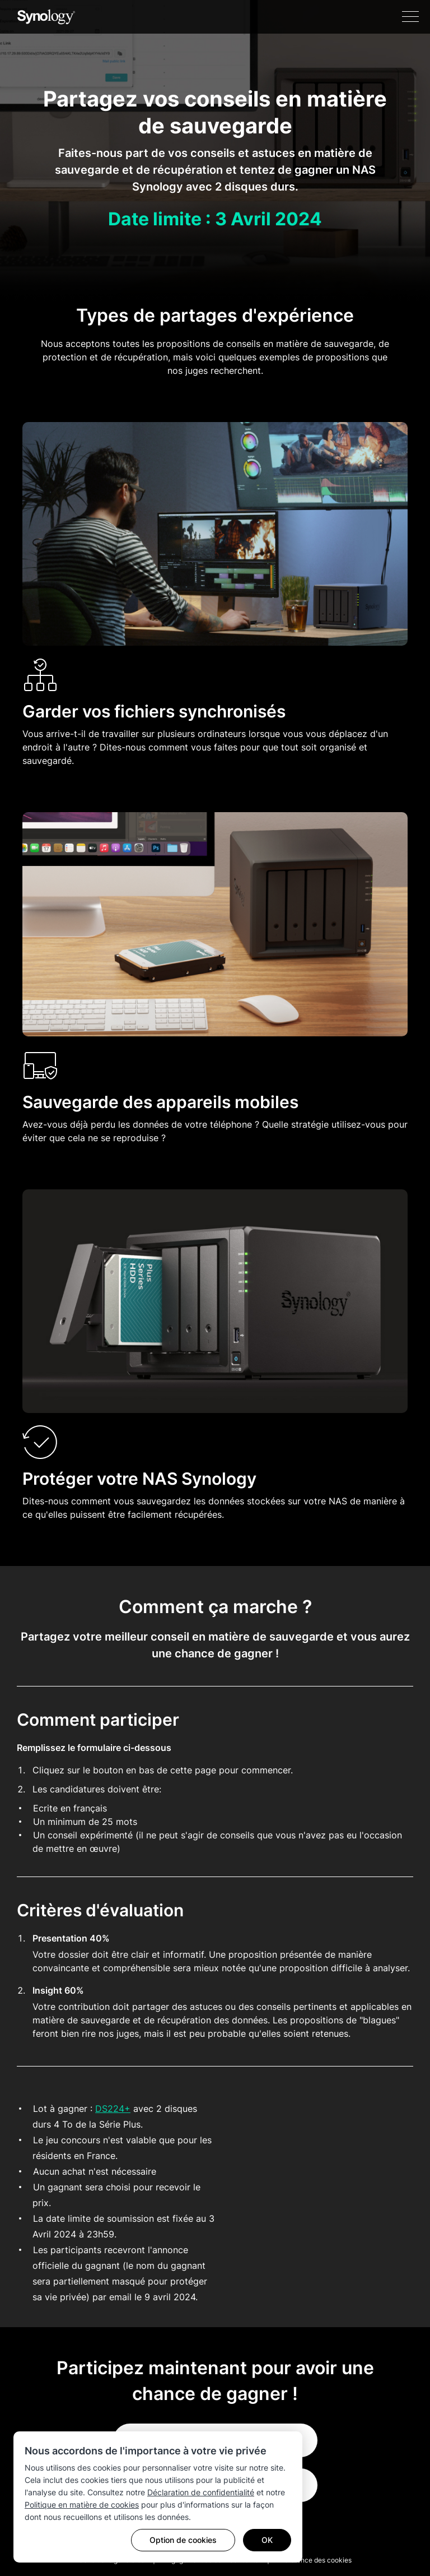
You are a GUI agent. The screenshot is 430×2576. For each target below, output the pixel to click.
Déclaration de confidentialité (200, 2492)
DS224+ (112, 2108)
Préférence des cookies (315, 2560)
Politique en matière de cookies (82, 2504)
